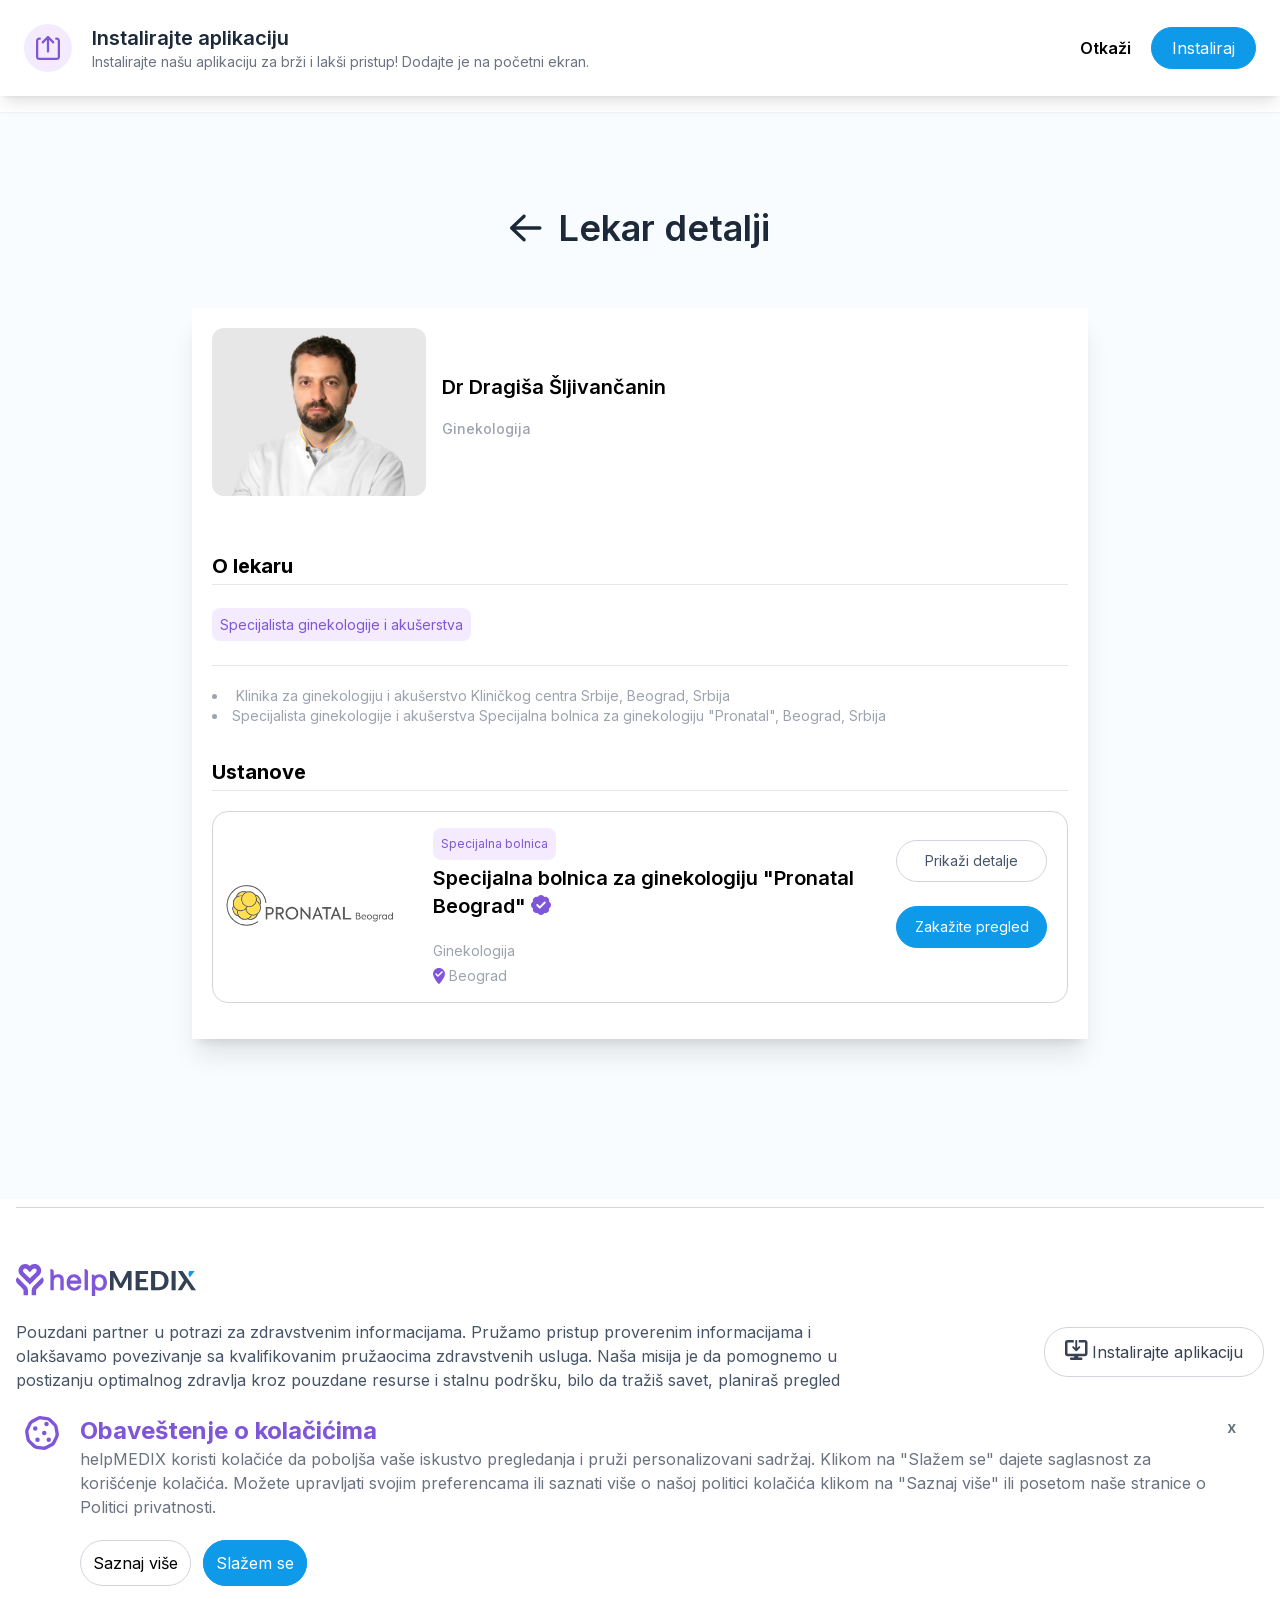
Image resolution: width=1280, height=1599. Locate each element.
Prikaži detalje (971, 860)
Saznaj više (135, 1563)
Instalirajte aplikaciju (1154, 1351)
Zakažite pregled (972, 926)
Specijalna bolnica (494, 843)
